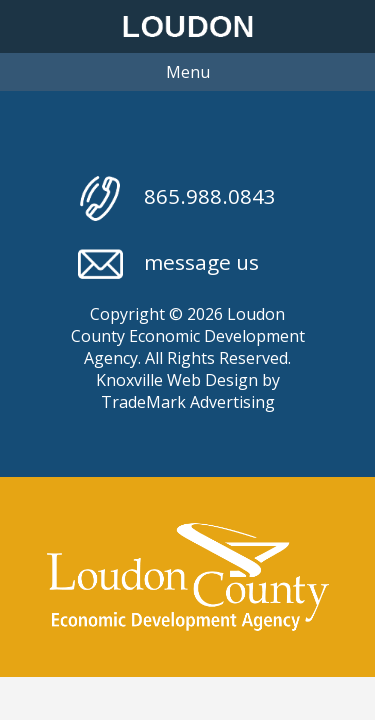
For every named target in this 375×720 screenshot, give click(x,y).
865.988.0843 (177, 198)
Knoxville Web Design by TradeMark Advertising (188, 391)
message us (168, 264)
